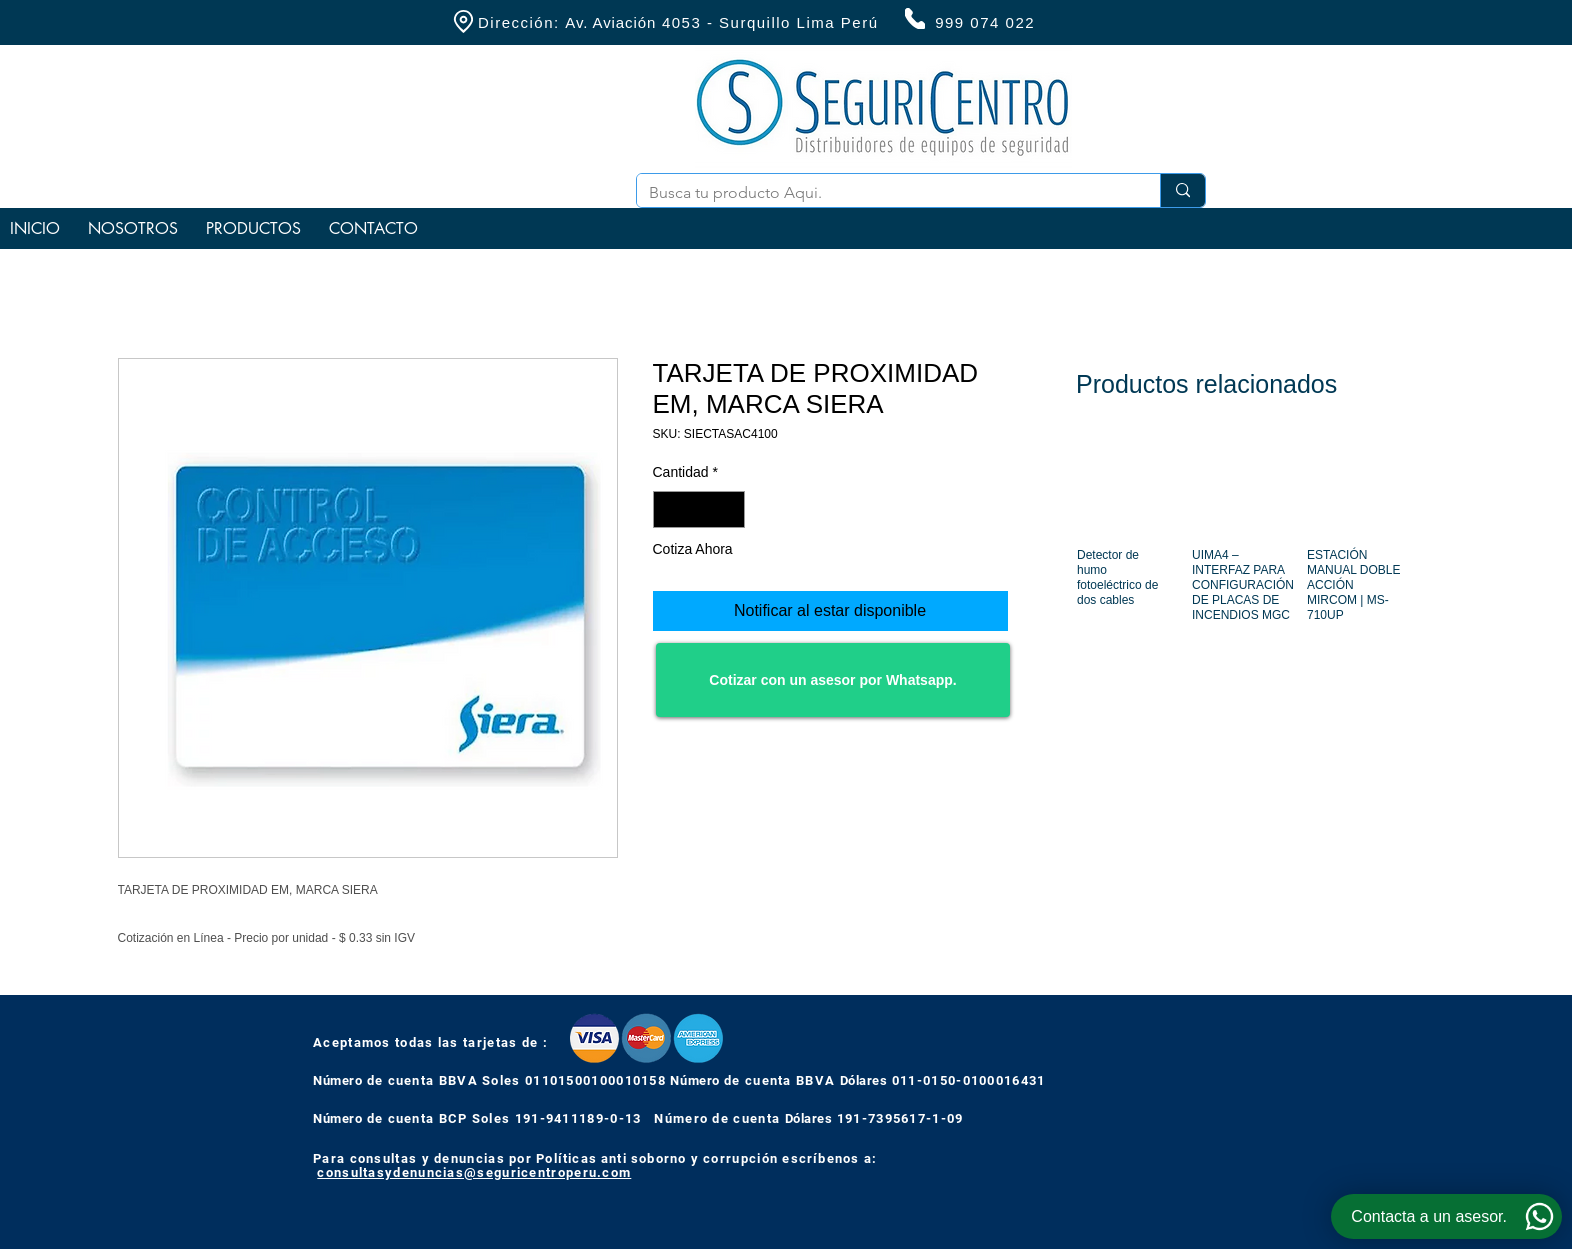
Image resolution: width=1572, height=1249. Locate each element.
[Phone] (915, 18)
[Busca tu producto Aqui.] (883, 193)
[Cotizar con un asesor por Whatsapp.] (833, 680)
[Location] (463, 21)
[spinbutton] (699, 509)
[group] (1239, 552)
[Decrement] (668, 509)
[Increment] (729, 509)
